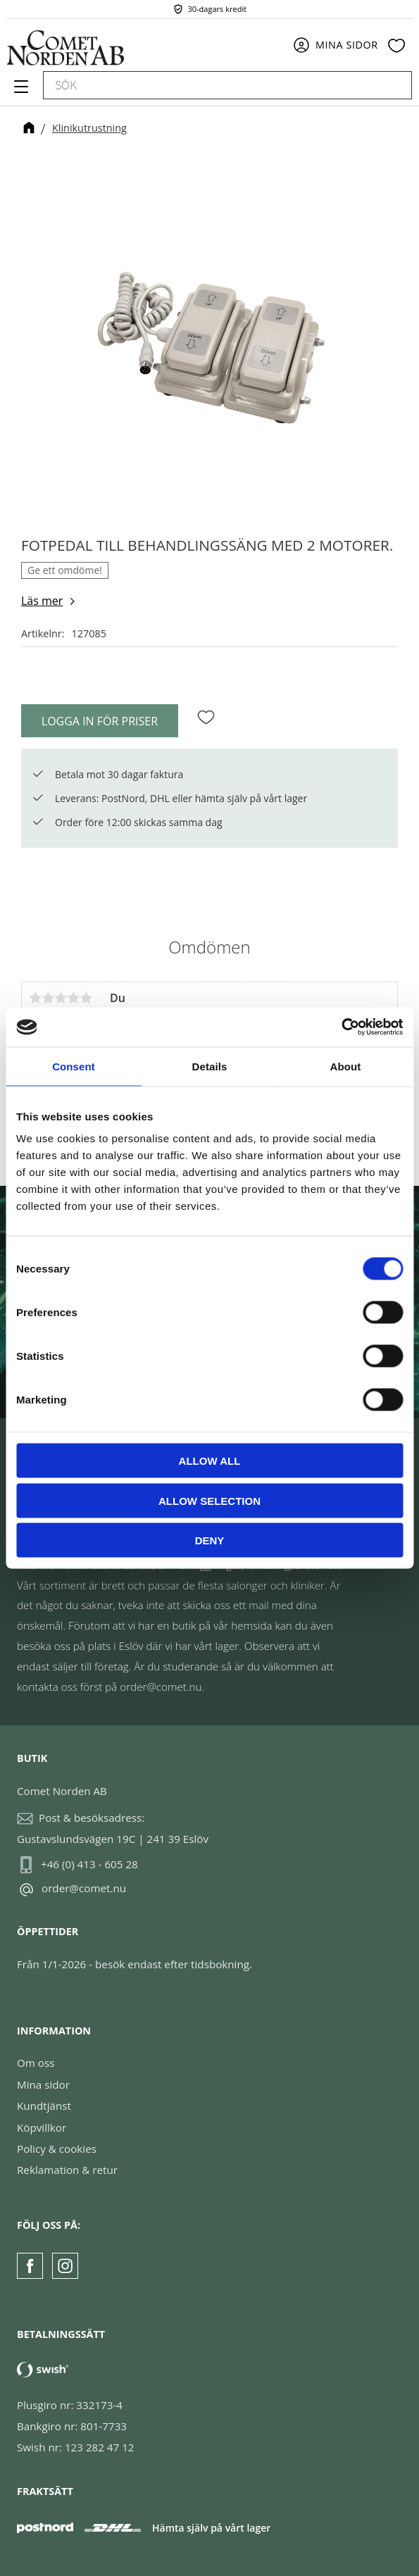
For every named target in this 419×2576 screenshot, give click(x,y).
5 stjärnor (86, 998)
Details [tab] (209, 1066)
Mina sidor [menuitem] (346, 44)
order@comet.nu (84, 1888)
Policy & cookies (56, 2149)
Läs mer (42, 600)
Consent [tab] (73, 1066)
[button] (19, 91)
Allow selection (209, 1500)
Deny (210, 1540)
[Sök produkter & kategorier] (212, 85)
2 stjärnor (48, 998)
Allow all (210, 1461)
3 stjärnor (60, 998)
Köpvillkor (41, 2127)
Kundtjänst (44, 2106)
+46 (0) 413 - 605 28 (89, 1864)
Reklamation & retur (67, 2170)
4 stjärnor (73, 998)
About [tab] (345, 1066)
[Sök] (394, 85)
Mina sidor (43, 2084)
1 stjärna (35, 998)
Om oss (35, 2063)
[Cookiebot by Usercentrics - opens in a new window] (341, 1027)
